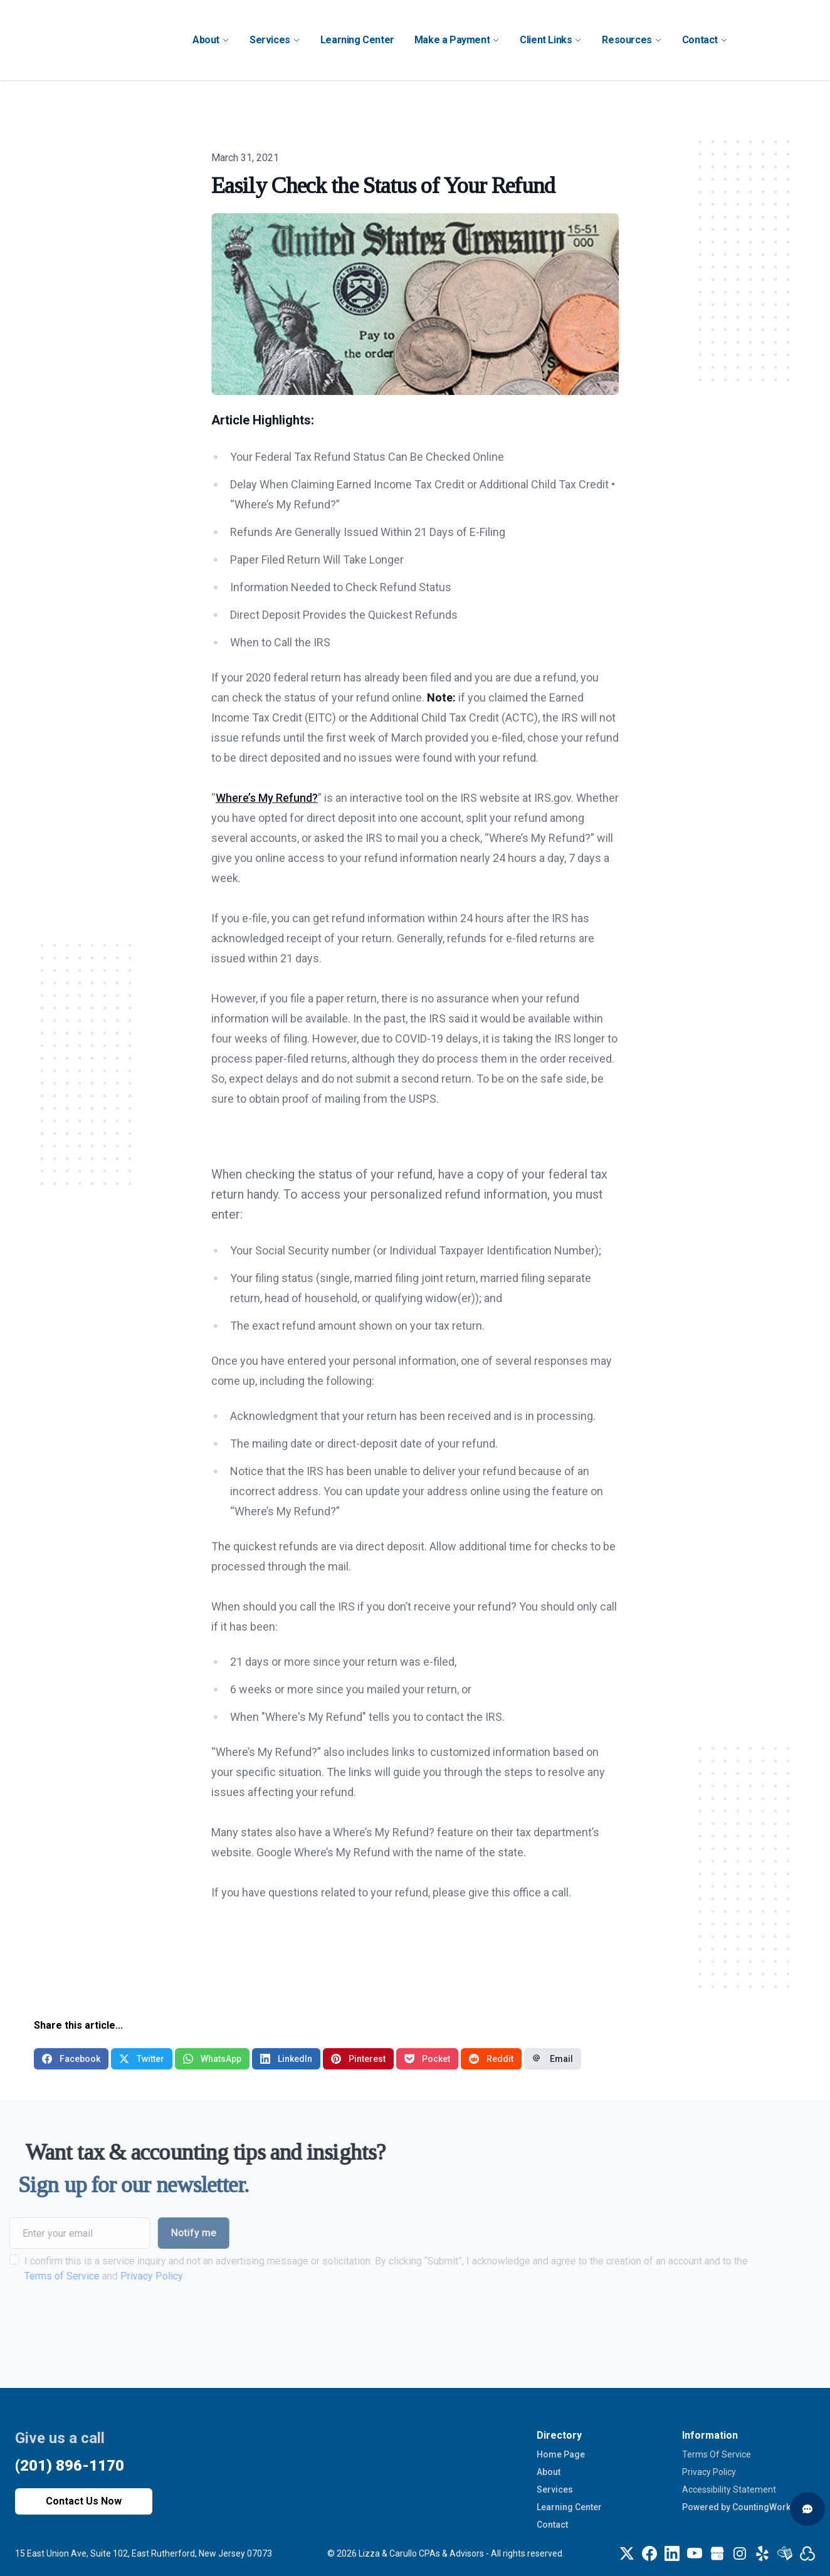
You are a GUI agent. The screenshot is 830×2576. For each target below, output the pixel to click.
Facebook (71, 2059)
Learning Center (569, 2507)
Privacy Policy (123, 2276)
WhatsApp (212, 2059)
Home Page (561, 2454)
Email (552, 2059)
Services (555, 2489)
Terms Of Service (716, 2454)
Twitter (141, 2059)
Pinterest (358, 2059)
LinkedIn (286, 2059)
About (548, 2472)
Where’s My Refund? (267, 797)
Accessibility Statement (729, 2489)
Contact (552, 2525)
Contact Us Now (84, 2501)
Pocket (427, 2059)
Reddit (491, 2059)
